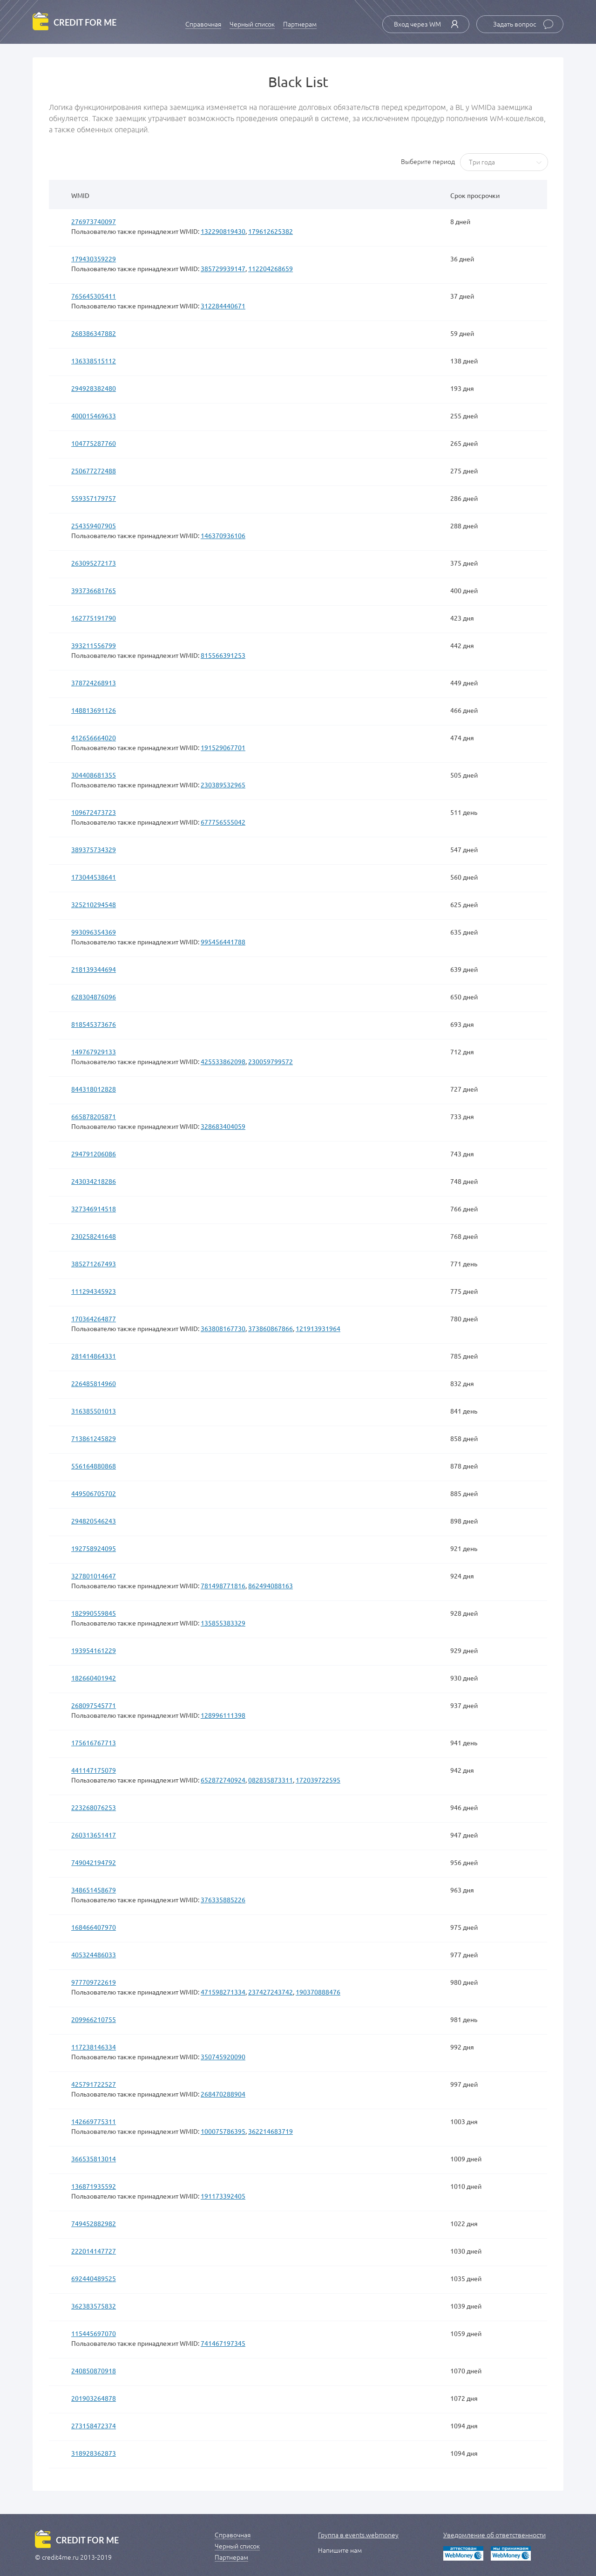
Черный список (252, 24)
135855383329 (223, 1623)
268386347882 (93, 333)
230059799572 (270, 1061)
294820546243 (93, 1521)
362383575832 (93, 2306)
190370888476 (318, 1992)
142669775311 (93, 2121)
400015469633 (93, 415)
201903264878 (93, 2398)
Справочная (203, 24)
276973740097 (93, 221)
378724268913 (93, 682)
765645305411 (93, 296)
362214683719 (270, 2131)
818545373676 (93, 1024)
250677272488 (93, 470)
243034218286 (93, 1181)
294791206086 (93, 1153)
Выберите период (428, 161)
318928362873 (93, 2453)
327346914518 (93, 1208)
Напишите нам (340, 2550)
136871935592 (93, 2186)
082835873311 (270, 1780)
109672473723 (93, 812)
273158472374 (93, 2425)
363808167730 (223, 1328)
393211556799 (93, 645)
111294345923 (93, 1291)
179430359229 (93, 258)
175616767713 (93, 1742)
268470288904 (223, 2094)
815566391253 (223, 655)
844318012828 (93, 1089)
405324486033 (93, 1954)
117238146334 (93, 2047)
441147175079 (93, 1770)
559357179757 (93, 498)
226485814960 (93, 1383)
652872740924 (223, 1780)
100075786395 (223, 2131)
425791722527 (93, 2084)
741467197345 (223, 2343)
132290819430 (223, 231)
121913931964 (318, 1328)
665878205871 (93, 1116)
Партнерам (300, 24)
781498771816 (223, 1585)
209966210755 (93, 2019)
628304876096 (93, 996)
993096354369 (93, 932)
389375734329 (93, 849)
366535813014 (93, 2158)
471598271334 (223, 1992)
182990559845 (93, 1613)
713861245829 (93, 1438)
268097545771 (93, 1705)
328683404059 (223, 1126)
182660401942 (93, 1678)
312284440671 (223, 305)
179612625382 (270, 231)
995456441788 (223, 941)
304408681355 (93, 775)
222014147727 (93, 2251)
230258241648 (93, 1236)
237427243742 (270, 1992)
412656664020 (93, 737)
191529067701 (223, 747)
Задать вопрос (523, 24)
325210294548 (93, 904)
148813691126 (93, 710)
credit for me (85, 22)
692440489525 (93, 2278)
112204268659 (270, 268)
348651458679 (93, 1890)
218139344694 (93, 969)
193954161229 (93, 1650)
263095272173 (93, 563)
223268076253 (93, 1807)
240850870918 (93, 2370)
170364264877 (93, 1318)
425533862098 (223, 1061)
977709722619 (93, 1982)
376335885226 (223, 1899)
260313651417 (93, 1835)
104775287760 (93, 443)
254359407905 (93, 525)
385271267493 (93, 1263)
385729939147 (223, 268)
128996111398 (223, 1715)
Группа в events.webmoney (358, 2535)
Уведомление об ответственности (494, 2535)
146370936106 (223, 535)
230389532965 (223, 784)
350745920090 (223, 2056)
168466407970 (93, 1927)
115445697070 (93, 2333)
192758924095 (93, 1548)
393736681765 (93, 590)
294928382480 (93, 388)
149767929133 (93, 1051)
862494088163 (270, 1585)
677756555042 (223, 822)
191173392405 (223, 2196)
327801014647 (93, 1576)
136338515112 (93, 360)
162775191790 (93, 618)
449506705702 (93, 1493)
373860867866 (270, 1328)
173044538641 (93, 877)
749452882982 (93, 2223)
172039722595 (318, 1780)
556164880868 (93, 1466)
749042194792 (93, 1862)
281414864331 (93, 1356)
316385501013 (93, 1411)
